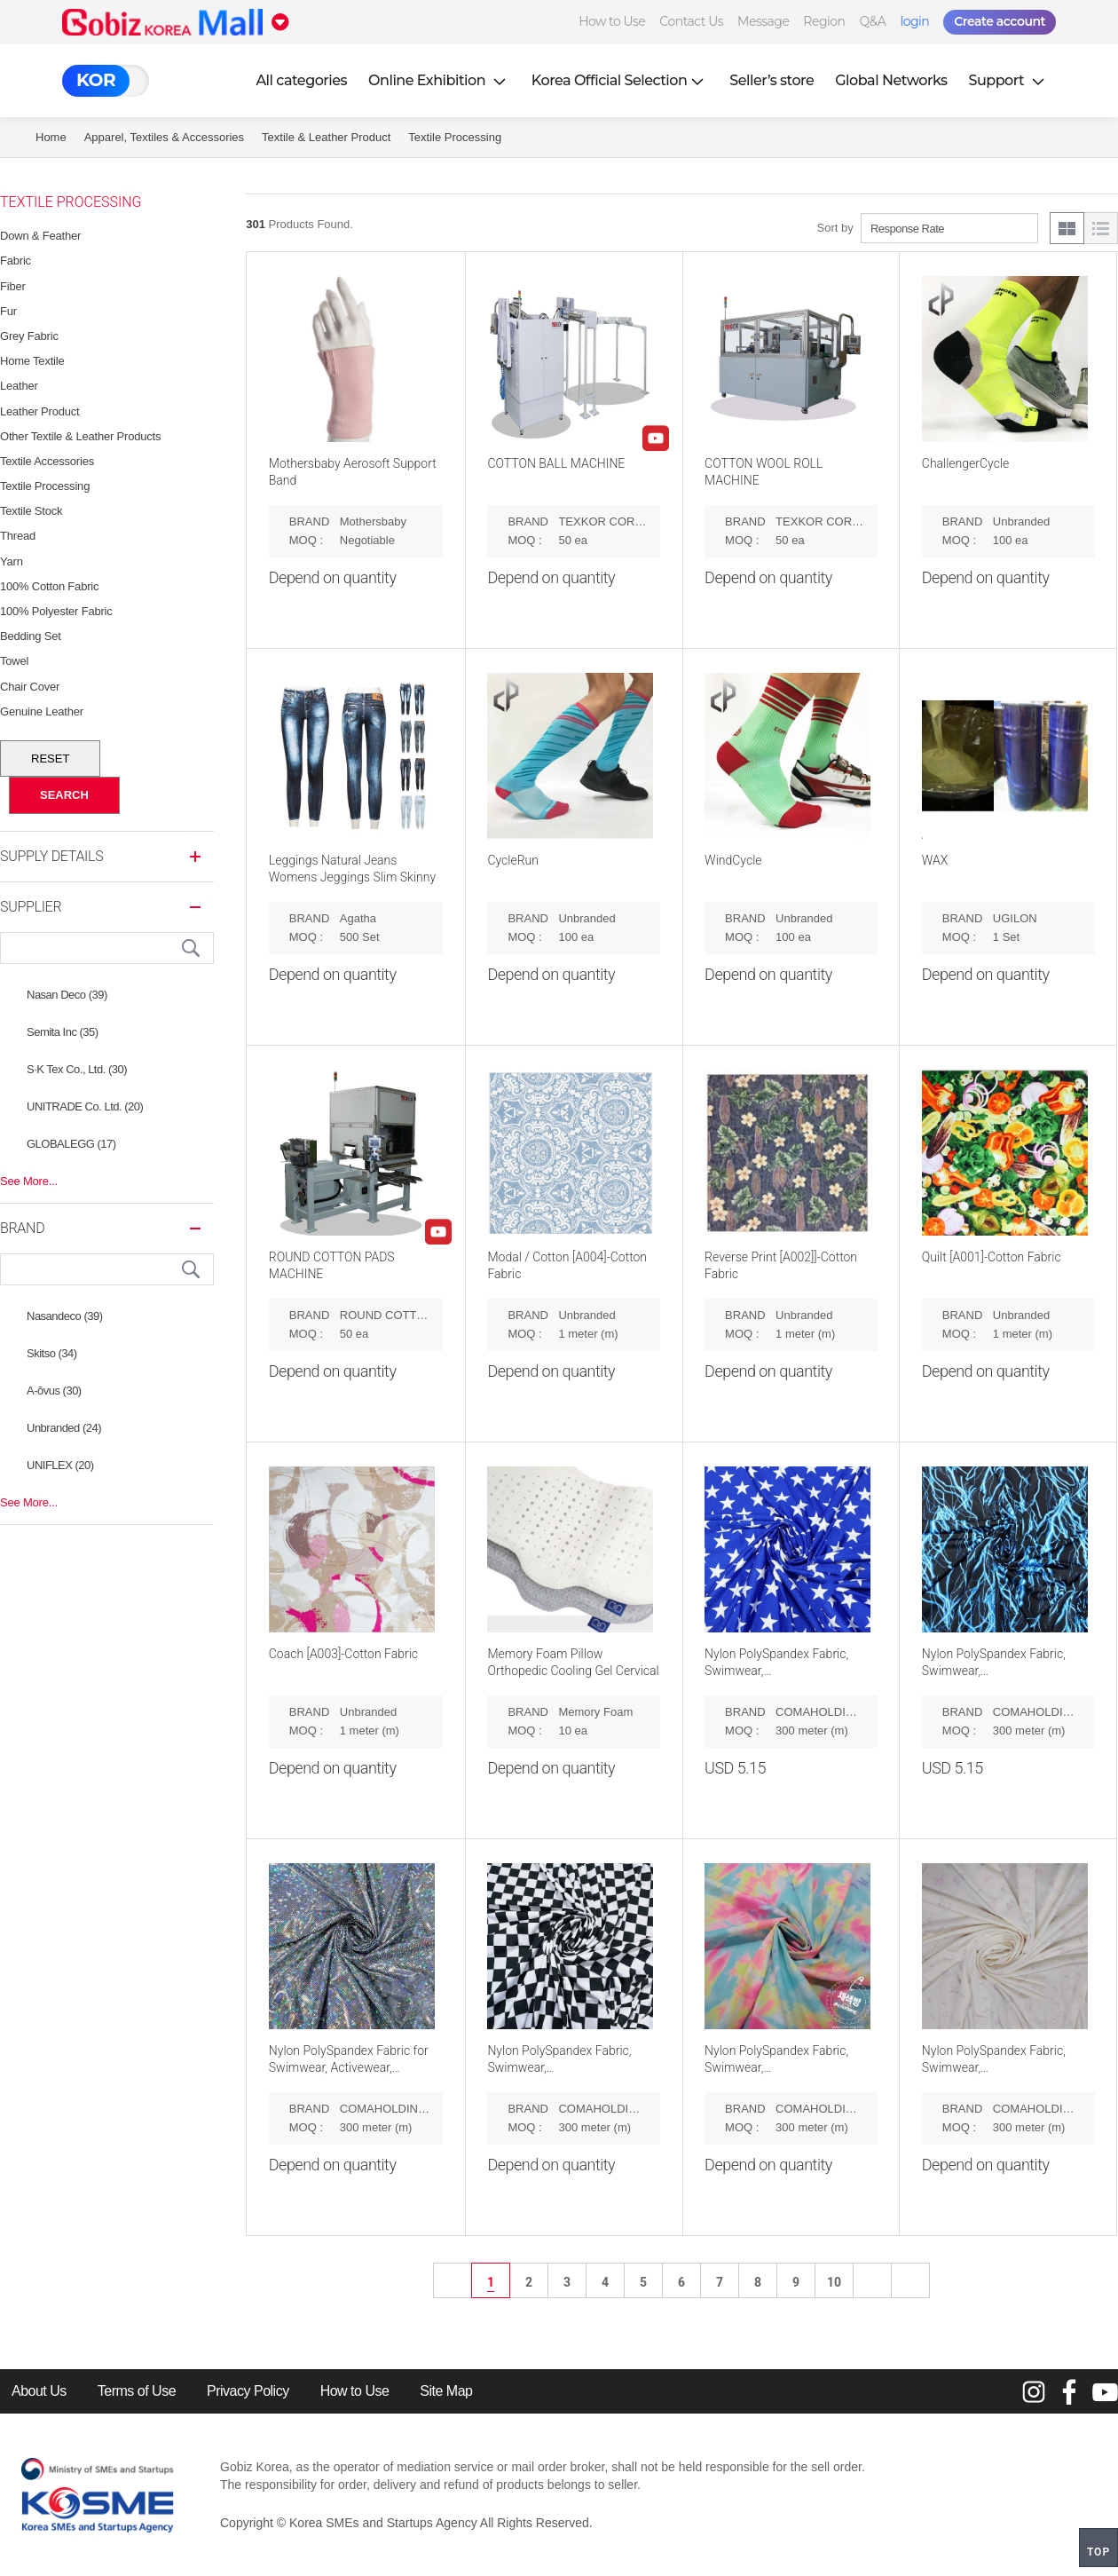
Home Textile (32, 360)
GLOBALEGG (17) (71, 1143)
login (914, 21)
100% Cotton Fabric (49, 586)
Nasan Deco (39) (67, 994)
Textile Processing (454, 137)
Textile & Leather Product (326, 137)
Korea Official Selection (620, 80)
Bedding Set (30, 636)
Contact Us (691, 21)
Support (1009, 80)
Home (51, 137)
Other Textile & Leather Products (80, 436)
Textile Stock (31, 511)
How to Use (612, 21)
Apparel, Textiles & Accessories (164, 137)
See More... (29, 1181)
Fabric (15, 260)
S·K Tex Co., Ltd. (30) (77, 1069)
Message (763, 21)
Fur (8, 311)
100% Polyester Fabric (56, 611)
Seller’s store (771, 80)
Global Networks (891, 80)
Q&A (873, 21)
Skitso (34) (52, 1353)
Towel (14, 661)
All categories (301, 80)
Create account (999, 21)
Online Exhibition (439, 80)
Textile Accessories (47, 461)
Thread (17, 535)
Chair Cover (29, 686)
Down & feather (40, 235)
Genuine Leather (41, 711)
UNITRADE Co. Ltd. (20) (85, 1106)
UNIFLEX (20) (60, 1465)
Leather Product (40, 411)
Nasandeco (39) (65, 1316)
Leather (19, 385)
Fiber (13, 286)
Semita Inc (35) (62, 1032)
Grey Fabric (29, 336)
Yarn (11, 561)
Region (824, 21)
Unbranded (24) (64, 1427)
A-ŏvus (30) (54, 1390)
